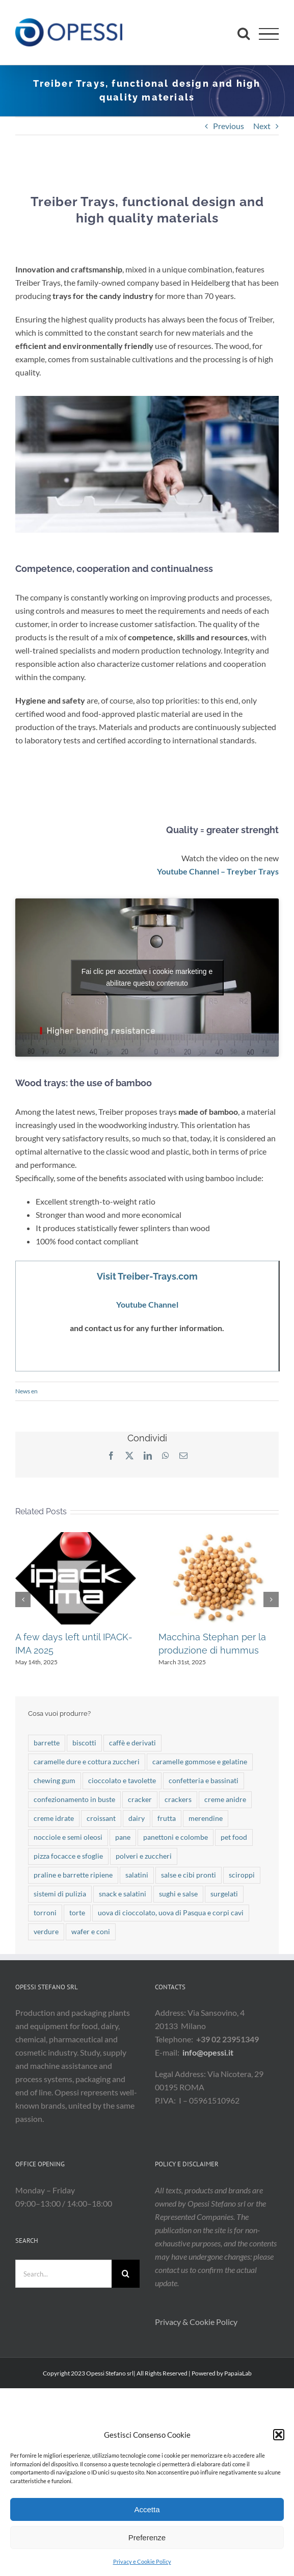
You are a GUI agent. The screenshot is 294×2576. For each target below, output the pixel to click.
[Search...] (63, 2274)
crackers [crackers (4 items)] (178, 1799)
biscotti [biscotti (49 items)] (84, 1742)
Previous (228, 126)
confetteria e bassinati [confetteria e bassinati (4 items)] (203, 1780)
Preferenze (147, 2537)
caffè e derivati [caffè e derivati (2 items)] (132, 1742)
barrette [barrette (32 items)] (47, 1742)
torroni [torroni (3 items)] (45, 1912)
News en (26, 1391)
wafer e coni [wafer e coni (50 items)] (90, 1931)
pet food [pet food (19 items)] (234, 1837)
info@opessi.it (207, 2052)
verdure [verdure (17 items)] (46, 1931)
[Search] (126, 2274)
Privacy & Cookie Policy (197, 2322)
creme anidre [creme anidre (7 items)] (225, 1799)
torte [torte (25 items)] (77, 1912)
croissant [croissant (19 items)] (101, 1818)
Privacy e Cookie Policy (142, 2561)
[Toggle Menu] (268, 34)
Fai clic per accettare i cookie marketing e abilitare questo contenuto (147, 977)
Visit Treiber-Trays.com (147, 1276)
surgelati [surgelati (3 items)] (224, 1893)
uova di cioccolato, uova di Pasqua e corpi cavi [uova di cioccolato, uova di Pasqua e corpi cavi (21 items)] (171, 1912)
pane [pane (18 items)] (122, 1837)
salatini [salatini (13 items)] (136, 1874)
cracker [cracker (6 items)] (140, 1799)
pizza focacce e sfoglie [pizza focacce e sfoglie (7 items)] (68, 1856)
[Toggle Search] (243, 33)
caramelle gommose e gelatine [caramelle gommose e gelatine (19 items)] (199, 1761)
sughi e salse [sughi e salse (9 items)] (178, 1893)
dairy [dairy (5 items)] (136, 1818)
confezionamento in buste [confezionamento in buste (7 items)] (74, 1799)
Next (262, 126)
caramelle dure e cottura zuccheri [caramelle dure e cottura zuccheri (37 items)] (87, 1761)
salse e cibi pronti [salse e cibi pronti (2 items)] (188, 1874)
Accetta (146, 2509)
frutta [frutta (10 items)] (166, 1818)
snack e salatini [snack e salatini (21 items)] (122, 1893)
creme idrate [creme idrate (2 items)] (54, 1818)
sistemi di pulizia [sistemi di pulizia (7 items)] (60, 1893)
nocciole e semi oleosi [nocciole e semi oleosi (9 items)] (68, 1837)
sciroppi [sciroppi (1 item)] (242, 1874)
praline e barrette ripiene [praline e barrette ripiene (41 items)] (73, 1874)
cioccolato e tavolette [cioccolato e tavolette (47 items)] (122, 1780)
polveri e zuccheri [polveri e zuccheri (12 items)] (144, 1856)
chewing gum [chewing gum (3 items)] (54, 1780)
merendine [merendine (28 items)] (206, 1818)
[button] (279, 2435)
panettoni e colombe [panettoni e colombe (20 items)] (175, 1837)
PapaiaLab (238, 2373)
